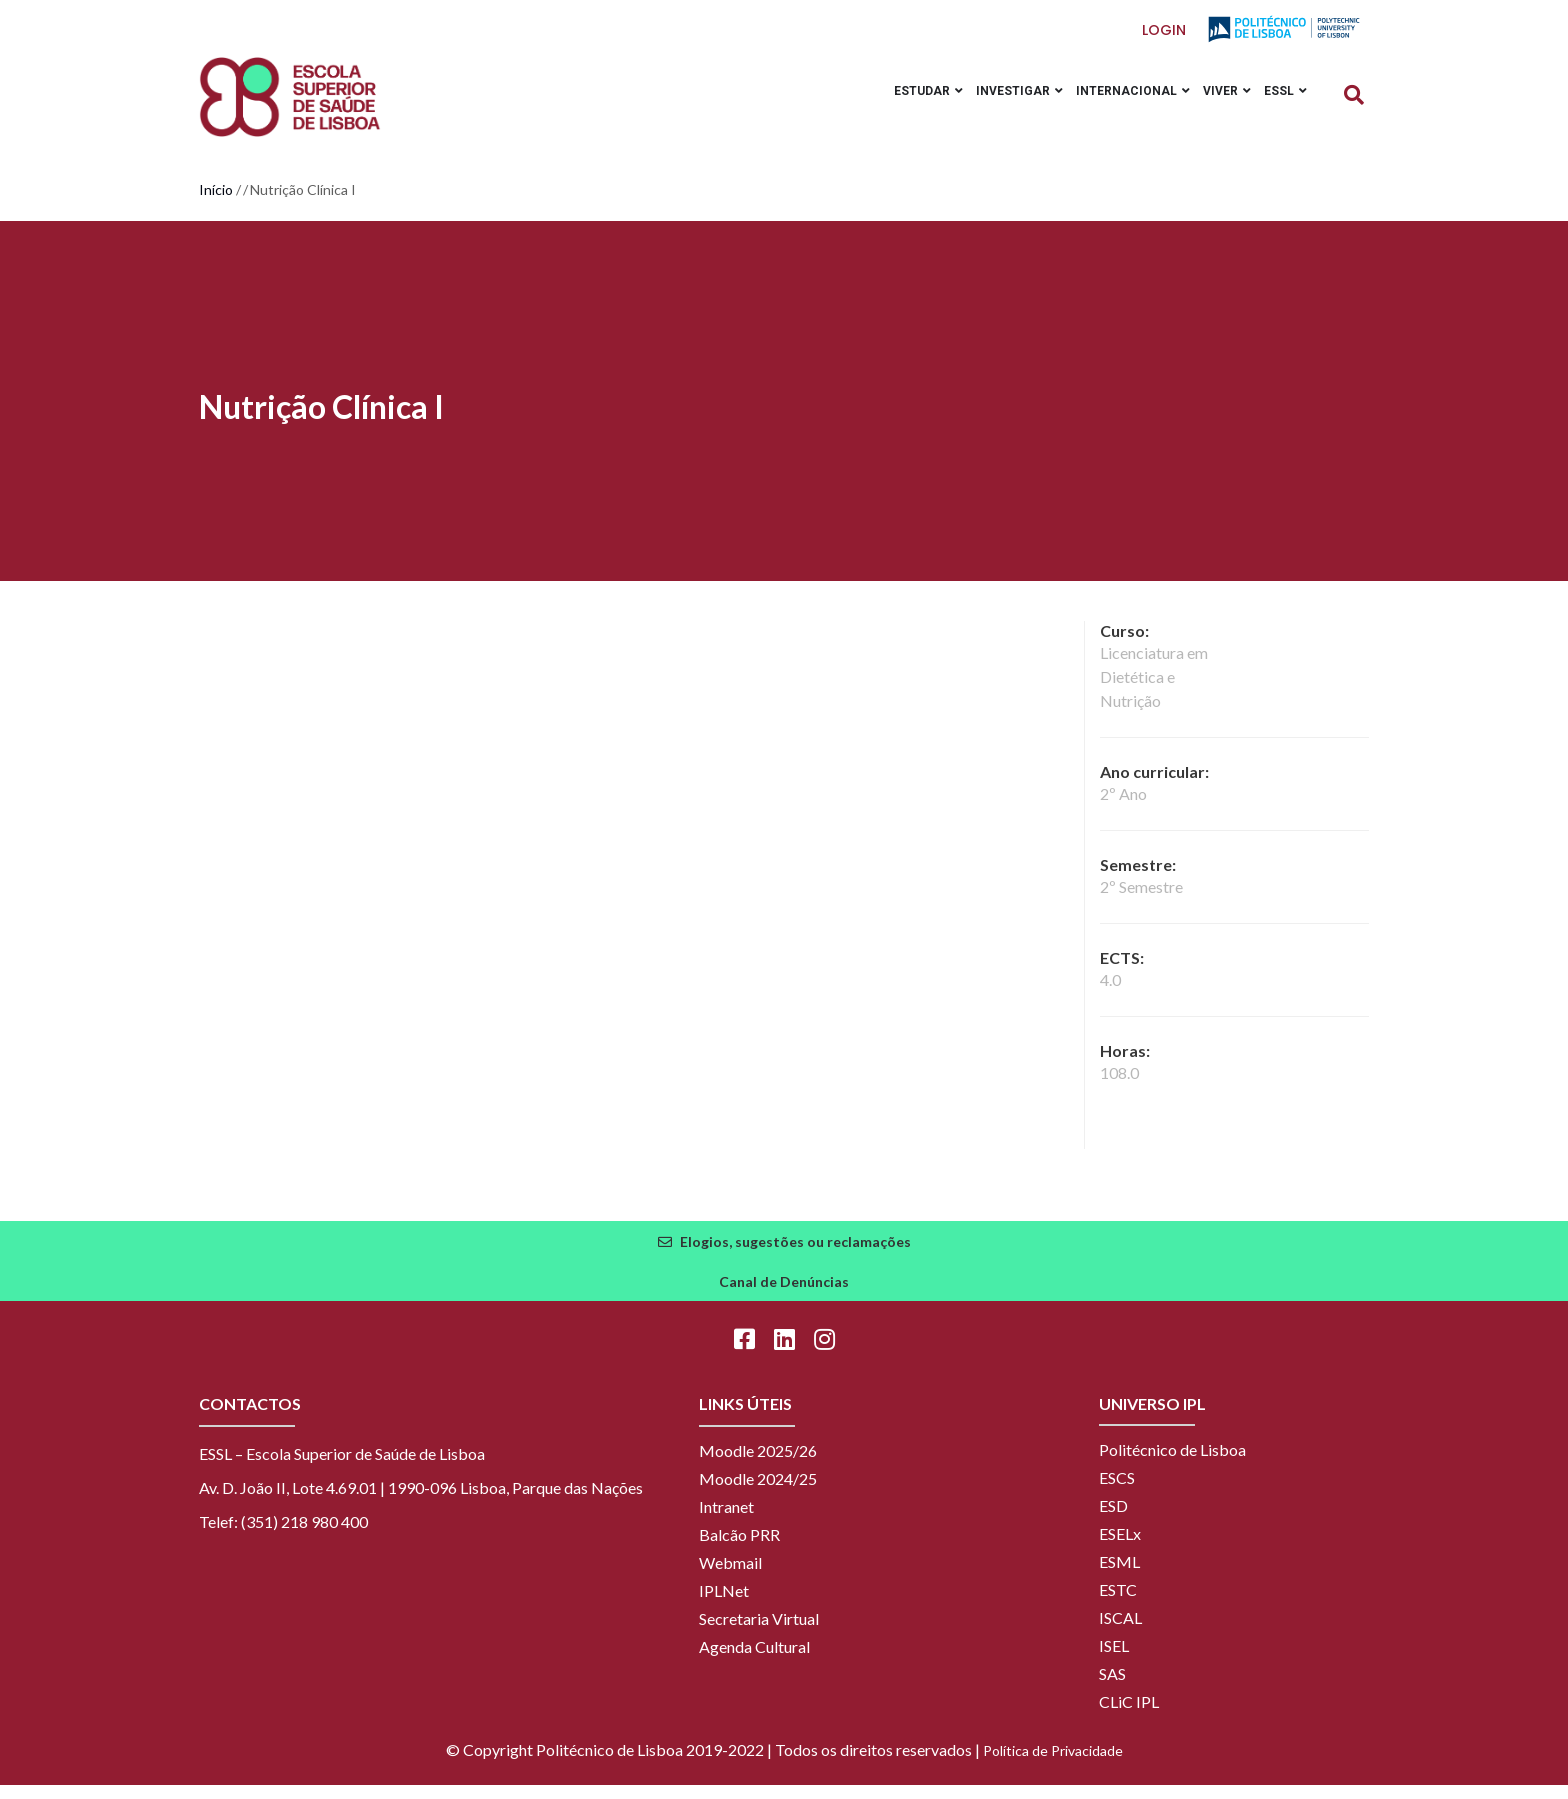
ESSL (1282, 103)
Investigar (995, 103)
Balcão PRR (739, 1548)
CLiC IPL (1129, 1715)
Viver (1217, 103)
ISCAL (1120, 1631)
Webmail (730, 1576)
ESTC (1118, 1603)
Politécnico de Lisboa (1172, 1463)
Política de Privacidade (1053, 1764)
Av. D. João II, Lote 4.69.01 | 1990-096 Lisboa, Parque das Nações (421, 1501)
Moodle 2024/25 (758, 1492)
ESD (1113, 1519)
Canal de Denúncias (784, 1295)
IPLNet (724, 1604)
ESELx (1120, 1547)
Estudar (897, 103)
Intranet (726, 1520)
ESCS (1117, 1491)
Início (216, 203)
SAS (1112, 1687)
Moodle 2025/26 (758, 1464)
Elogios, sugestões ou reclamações (795, 1255)
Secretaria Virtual (759, 1632)
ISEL (1114, 1659)
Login (1165, 30)
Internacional (1116, 103)
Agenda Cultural (754, 1660)
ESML (1119, 1575)
